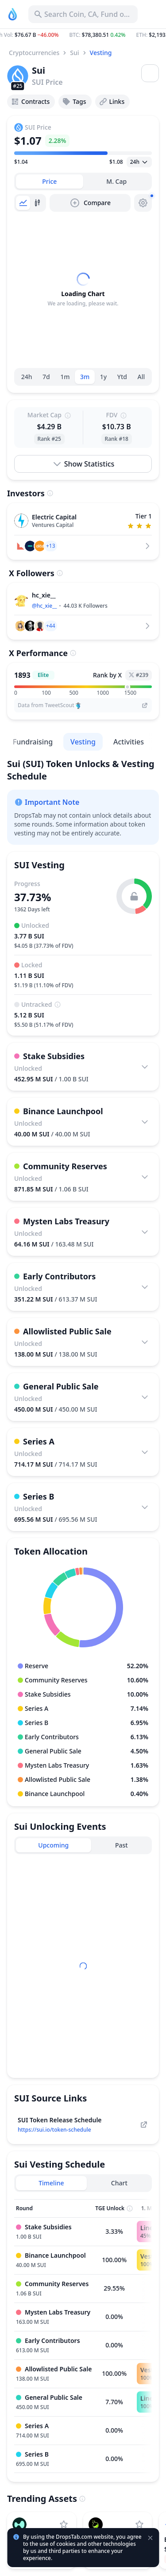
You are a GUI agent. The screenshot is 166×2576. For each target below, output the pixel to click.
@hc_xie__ (44, 605)
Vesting (101, 52)
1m (64, 376)
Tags (74, 101)
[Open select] (139, 162)
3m (84, 376)
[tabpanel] (83, 290)
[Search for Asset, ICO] (83, 14)
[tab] (49, 181)
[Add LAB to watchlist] (139, 2524)
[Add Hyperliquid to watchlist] (64, 2524)
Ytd (122, 376)
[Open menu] (150, 73)
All (141, 376)
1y (103, 376)
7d (46, 376)
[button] (83, 35)
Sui (74, 52)
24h (26, 376)
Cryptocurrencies (34, 52)
